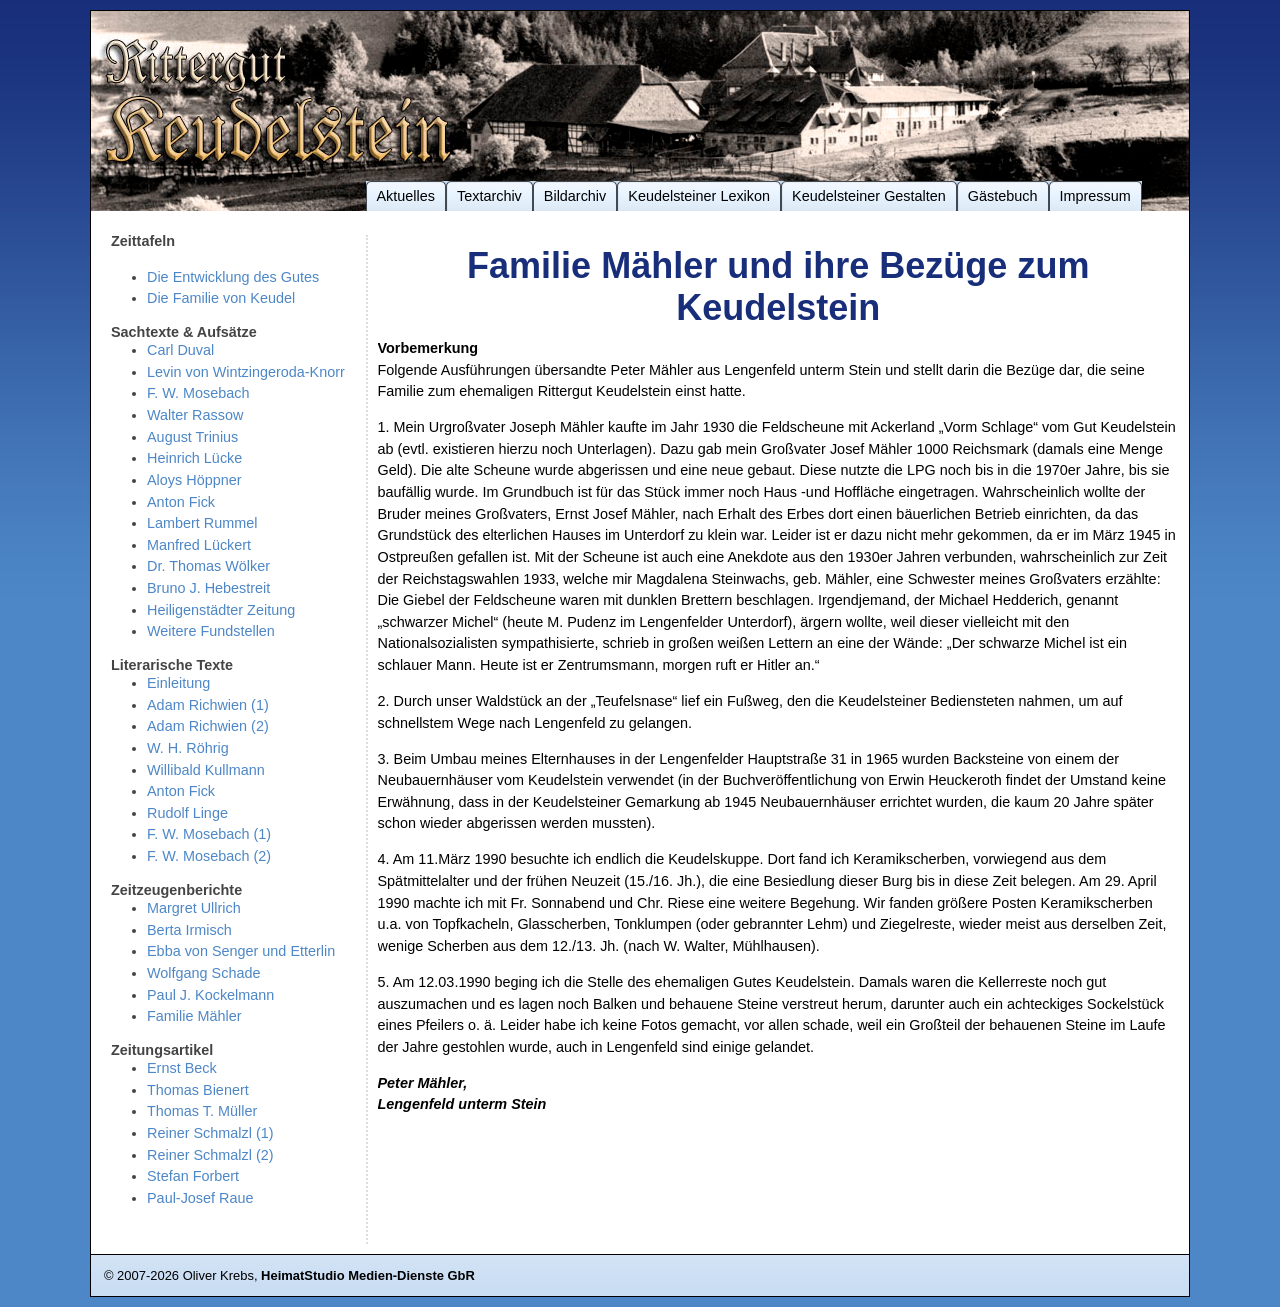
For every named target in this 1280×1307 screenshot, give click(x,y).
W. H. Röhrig (188, 748)
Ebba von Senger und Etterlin (241, 951)
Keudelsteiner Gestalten (869, 196)
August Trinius (192, 437)
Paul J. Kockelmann (210, 995)
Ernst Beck (182, 1068)
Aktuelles (406, 196)
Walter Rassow (195, 415)
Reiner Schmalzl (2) (210, 1155)
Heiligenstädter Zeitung (221, 610)
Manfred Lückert (199, 545)
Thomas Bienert (198, 1090)
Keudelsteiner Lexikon (699, 196)
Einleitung (178, 683)
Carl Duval (180, 350)
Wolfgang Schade (203, 973)
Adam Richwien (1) (208, 705)
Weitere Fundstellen (211, 631)
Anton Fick (181, 502)
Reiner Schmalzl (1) (210, 1133)
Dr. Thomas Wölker (208, 566)
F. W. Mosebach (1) (209, 834)
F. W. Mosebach (198, 393)
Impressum (1095, 196)
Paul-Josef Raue (200, 1198)
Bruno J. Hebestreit (208, 588)
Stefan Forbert (193, 1176)
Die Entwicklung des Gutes (233, 277)
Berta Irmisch (189, 930)
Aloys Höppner (194, 480)
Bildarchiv (575, 196)
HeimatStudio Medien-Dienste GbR (368, 1275)
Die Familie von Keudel (221, 298)
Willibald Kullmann (206, 770)
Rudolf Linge (187, 813)
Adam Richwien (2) (208, 726)
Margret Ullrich (194, 908)
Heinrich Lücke (194, 458)
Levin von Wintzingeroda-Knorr (246, 372)
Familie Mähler (194, 1016)
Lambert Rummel (202, 523)
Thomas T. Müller (202, 1111)
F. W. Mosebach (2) (209, 856)
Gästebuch (1003, 196)
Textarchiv (489, 196)
